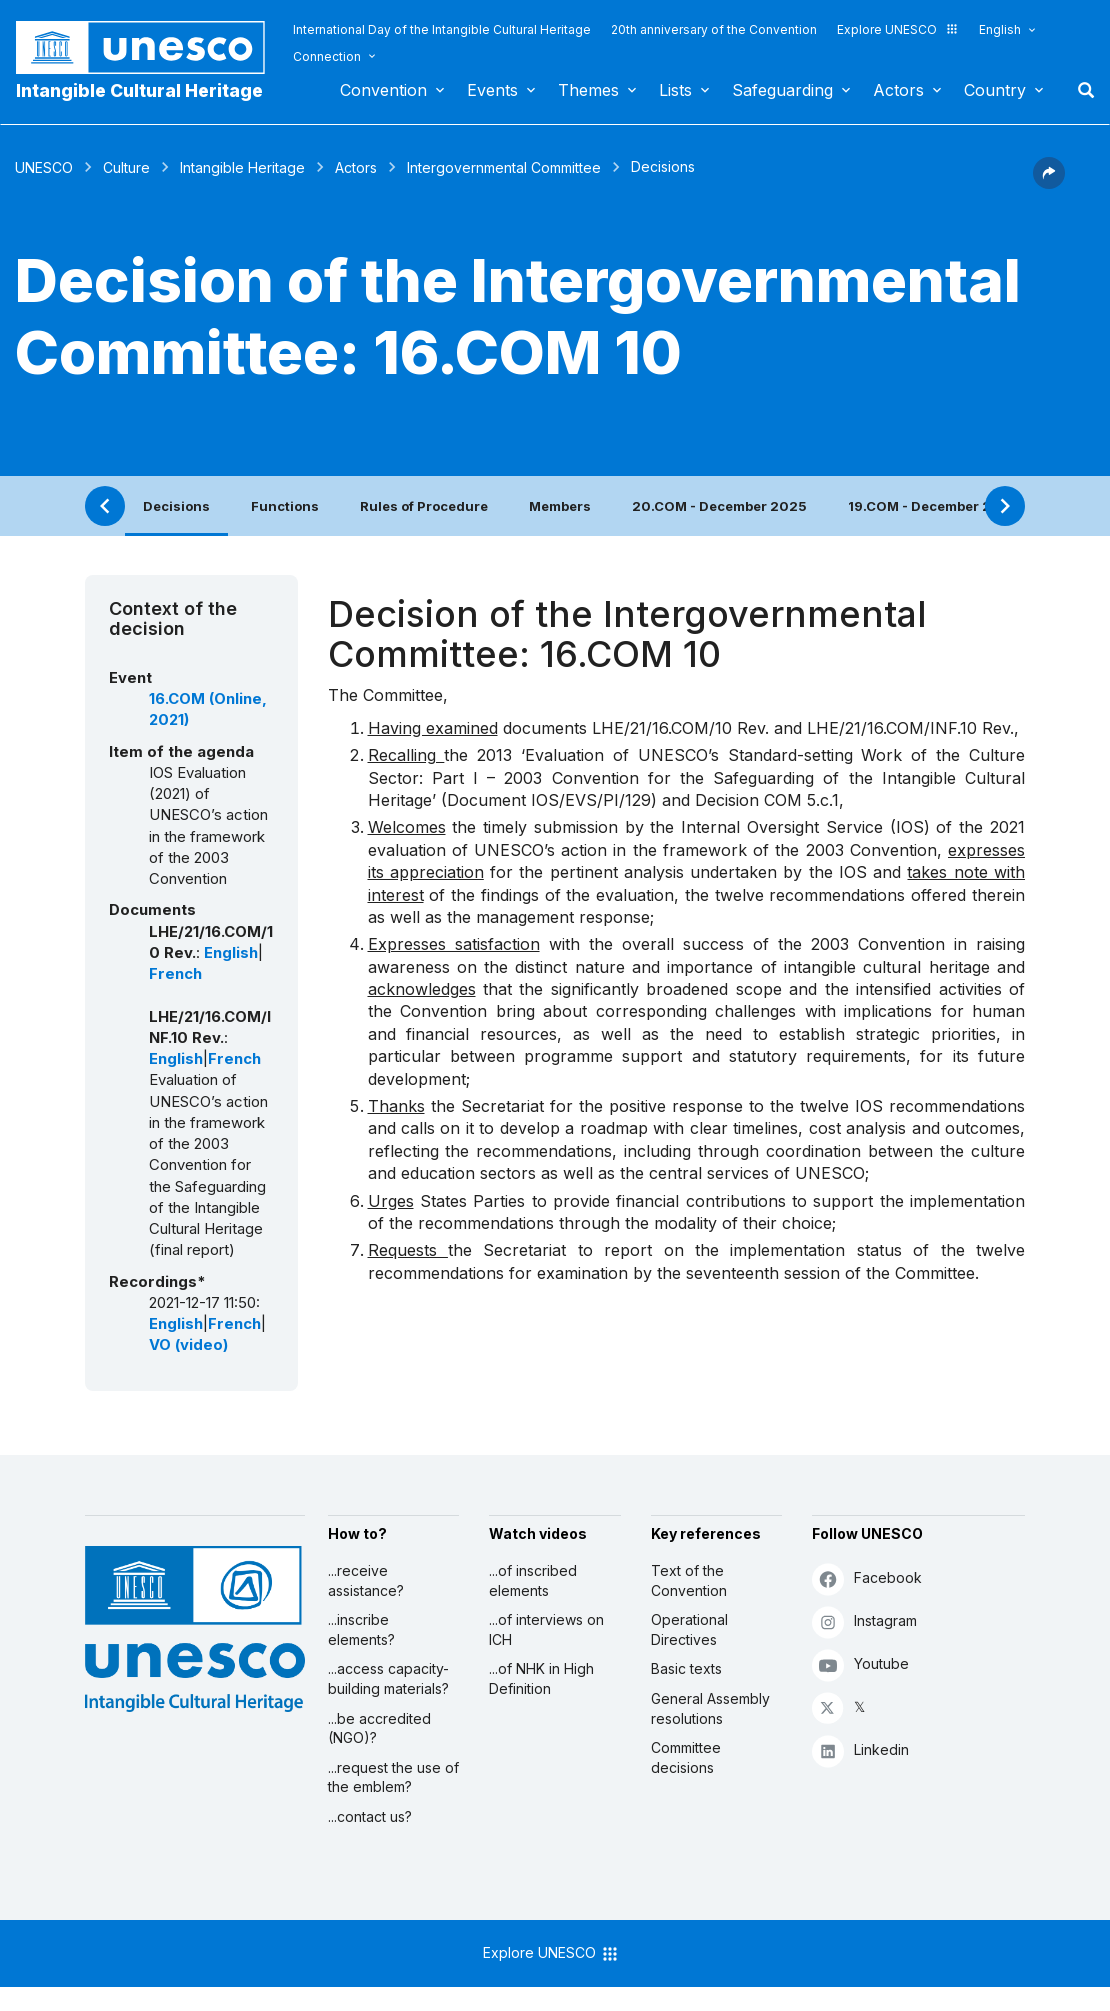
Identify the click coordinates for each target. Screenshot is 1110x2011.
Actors (898, 90)
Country (995, 90)
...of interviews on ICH (546, 1629)
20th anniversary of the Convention (714, 29)
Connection (327, 56)
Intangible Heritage (242, 167)
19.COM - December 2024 (933, 506)
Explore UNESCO (898, 29)
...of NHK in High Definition (541, 1678)
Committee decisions (686, 1757)
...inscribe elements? (361, 1629)
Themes (588, 90)
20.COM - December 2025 (719, 506)
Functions (285, 506)
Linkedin (860, 1750)
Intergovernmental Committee (504, 167)
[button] (1049, 183)
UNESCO (44, 167)
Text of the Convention (689, 1580)
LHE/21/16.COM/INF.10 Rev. (910, 728)
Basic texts (686, 1668)
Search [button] (1080, 90)
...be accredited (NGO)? (379, 1728)
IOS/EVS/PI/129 (591, 800)
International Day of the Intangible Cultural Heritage (442, 29)
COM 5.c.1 (801, 800)
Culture (126, 167)
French (175, 974)
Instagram (864, 1621)
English (1000, 29)
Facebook (867, 1578)
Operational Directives (689, 1629)
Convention (383, 90)
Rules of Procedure (424, 506)
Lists (675, 90)
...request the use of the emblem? (393, 1777)
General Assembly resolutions (710, 1708)
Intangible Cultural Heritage (139, 90)
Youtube (860, 1664)
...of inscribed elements (533, 1580)
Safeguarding (782, 90)
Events (492, 90)
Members (560, 506)
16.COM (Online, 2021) (208, 709)
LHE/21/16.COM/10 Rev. (680, 728)
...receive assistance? (366, 1580)
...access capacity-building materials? (388, 1678)
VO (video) (188, 1345)
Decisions (176, 506)
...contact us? (370, 1816)
